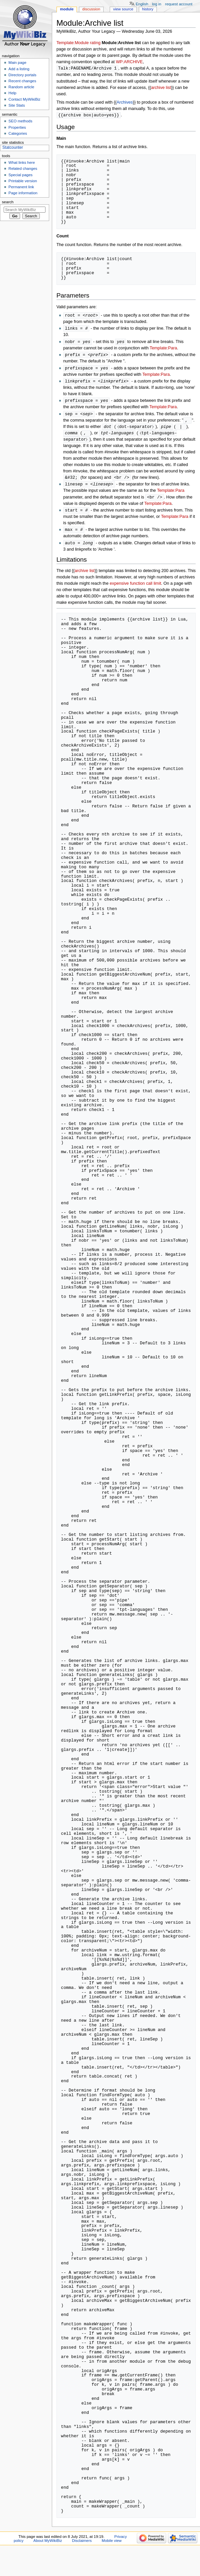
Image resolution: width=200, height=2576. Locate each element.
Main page (17, 63)
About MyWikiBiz (47, 2547)
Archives (124, 102)
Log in (156, 4)
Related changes (22, 168)
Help (12, 93)
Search (8, 202)
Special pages (20, 175)
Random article (21, 87)
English (142, 4)
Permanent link (21, 187)
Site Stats (16, 105)
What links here (21, 162)
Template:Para (163, 349)
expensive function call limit (135, 590)
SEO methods (20, 121)
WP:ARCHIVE (129, 62)
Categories (17, 133)
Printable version (22, 181)
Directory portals (22, 75)
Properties (17, 127)
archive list (161, 88)
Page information (22, 193)
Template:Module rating (79, 42)
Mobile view (112, 2547)
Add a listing (18, 69)
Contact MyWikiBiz (24, 99)
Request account (179, 4)
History (148, 9)
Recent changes (22, 81)
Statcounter (12, 147)
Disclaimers (82, 2547)
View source (123, 9)
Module (67, 9)
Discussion (91, 9)
